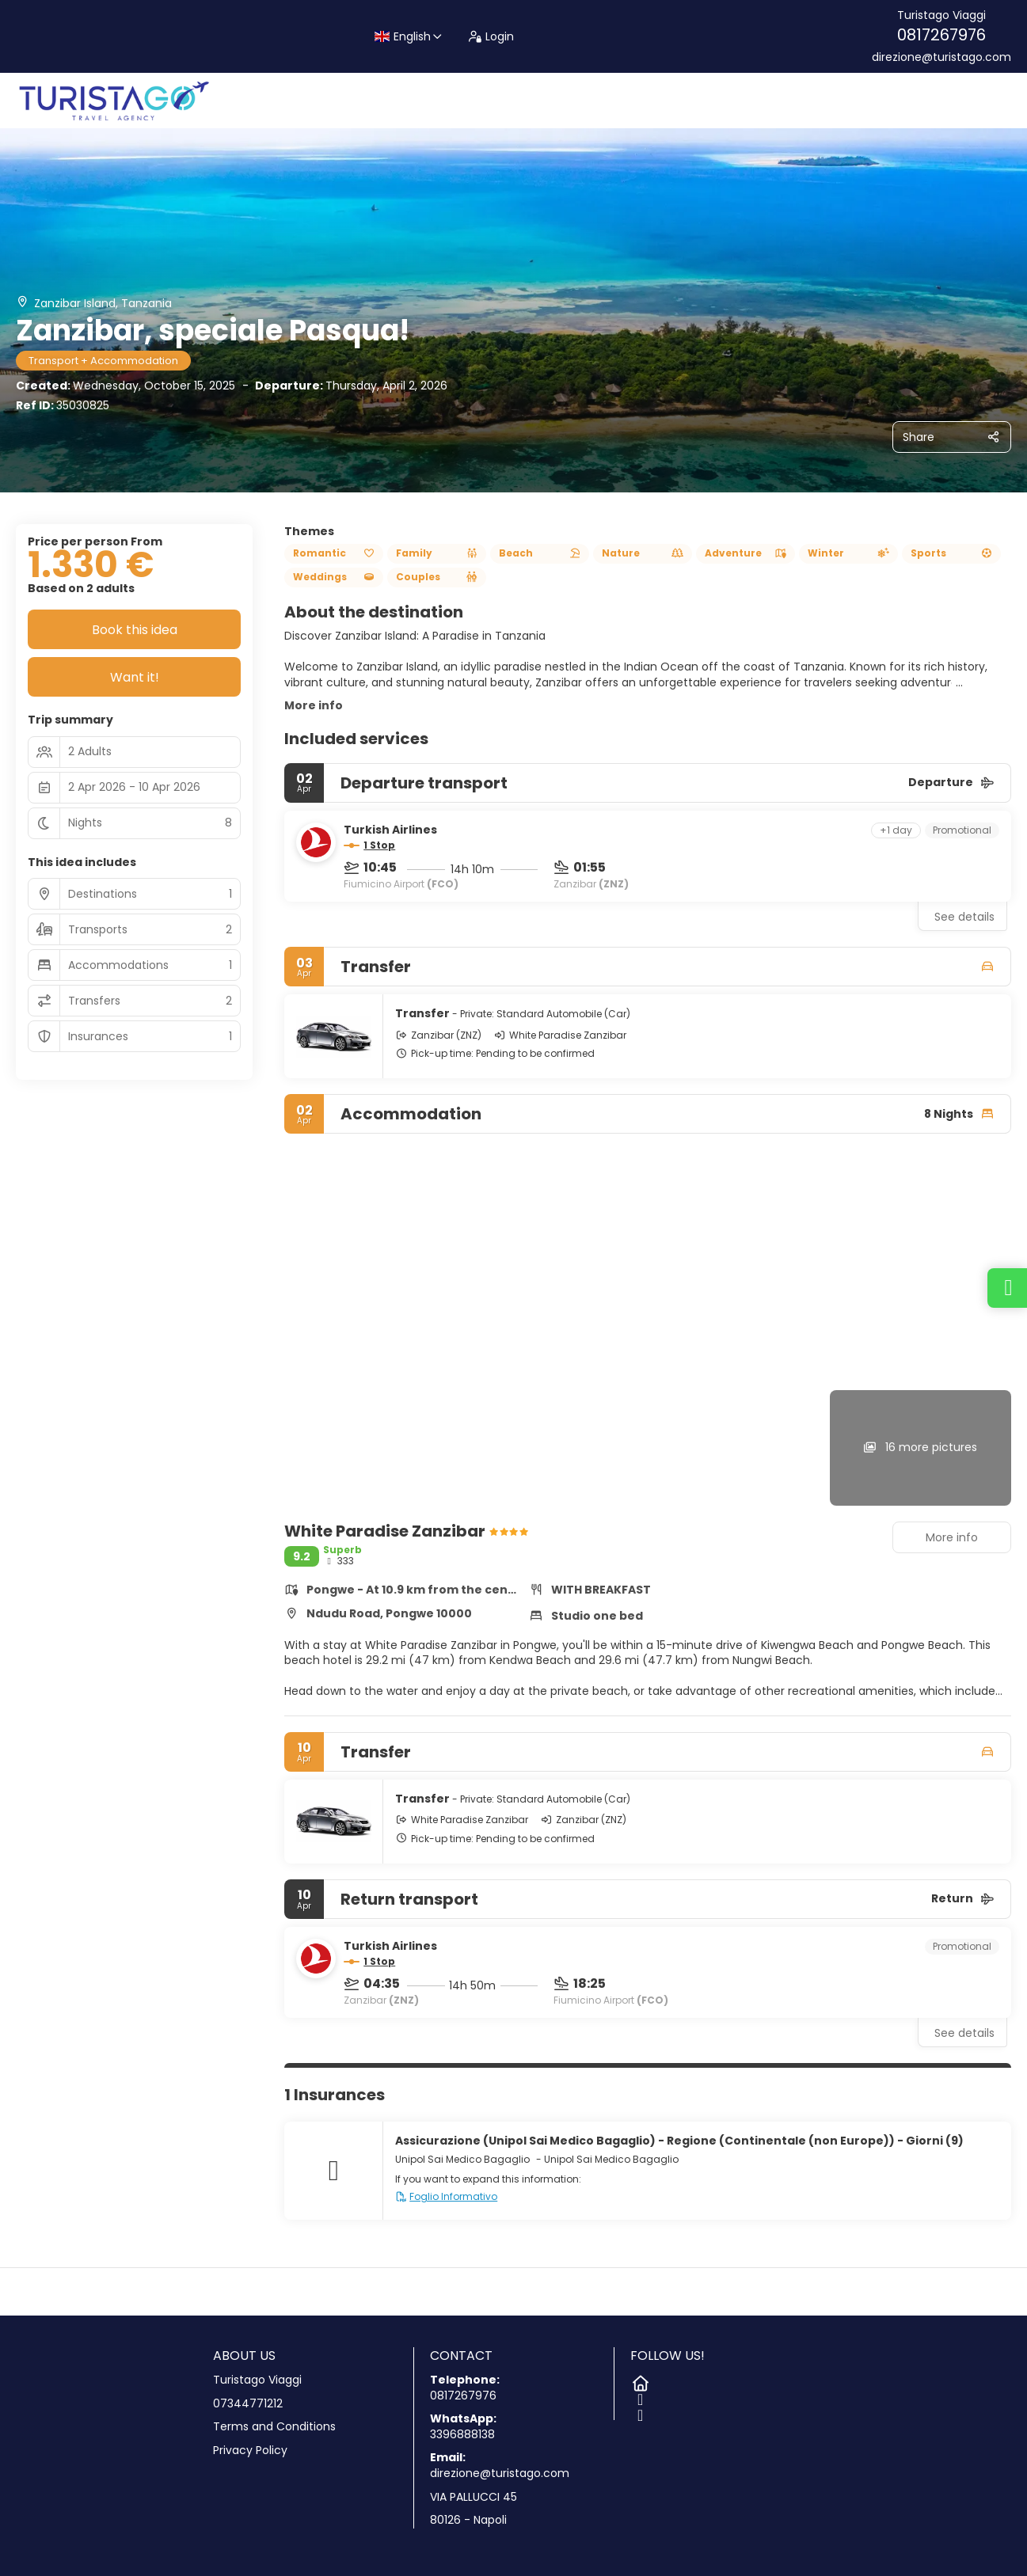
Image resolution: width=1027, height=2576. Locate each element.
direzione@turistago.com (941, 57)
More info (313, 705)
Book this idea (134, 630)
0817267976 (941, 35)
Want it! (134, 677)
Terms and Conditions (274, 2426)
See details (964, 917)
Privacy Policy (250, 2450)
